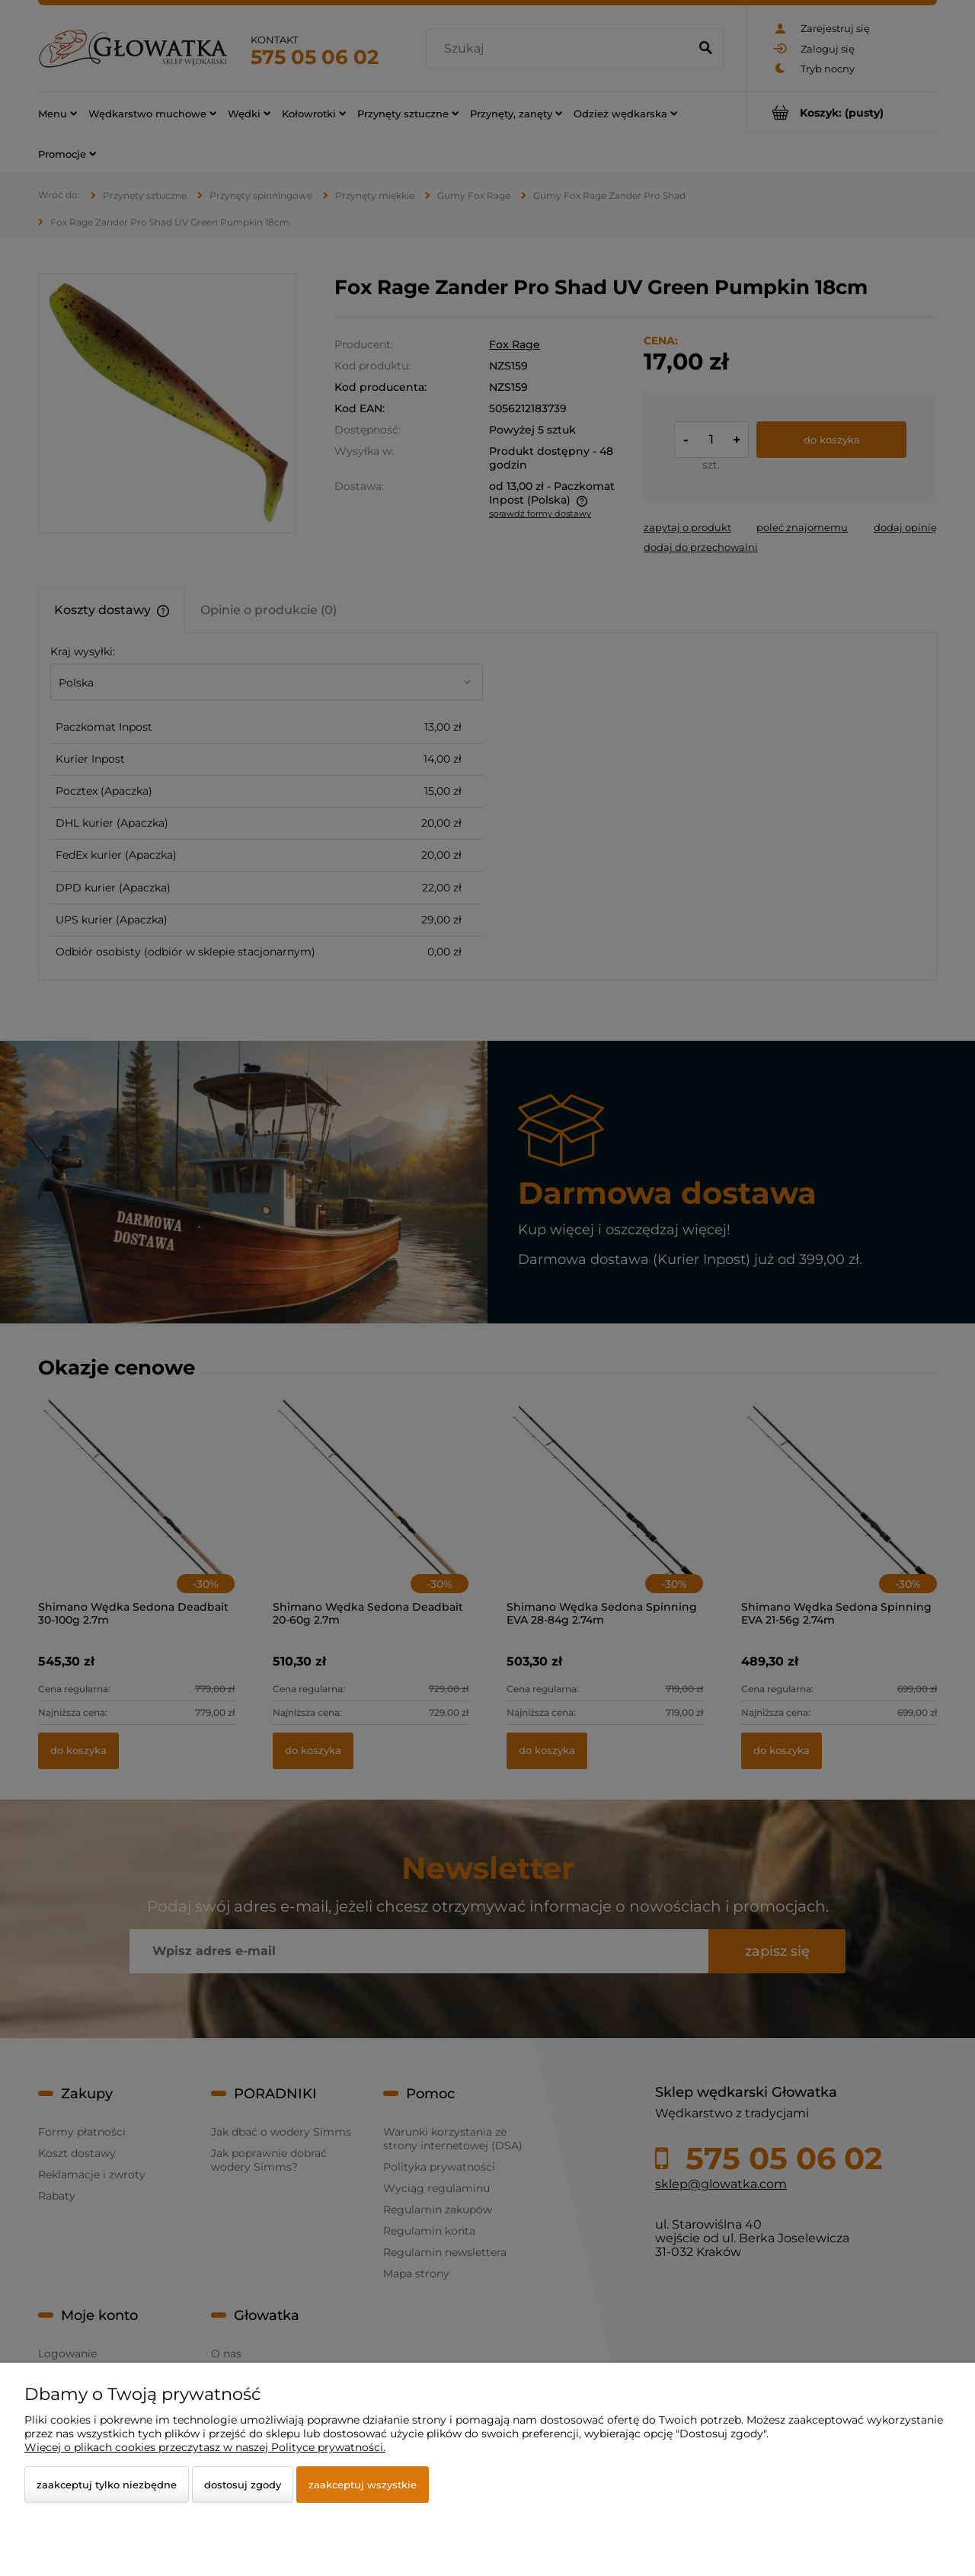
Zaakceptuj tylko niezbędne (107, 2484)
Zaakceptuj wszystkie (362, 2484)
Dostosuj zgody (242, 2484)
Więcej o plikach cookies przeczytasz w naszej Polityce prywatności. (204, 2447)
